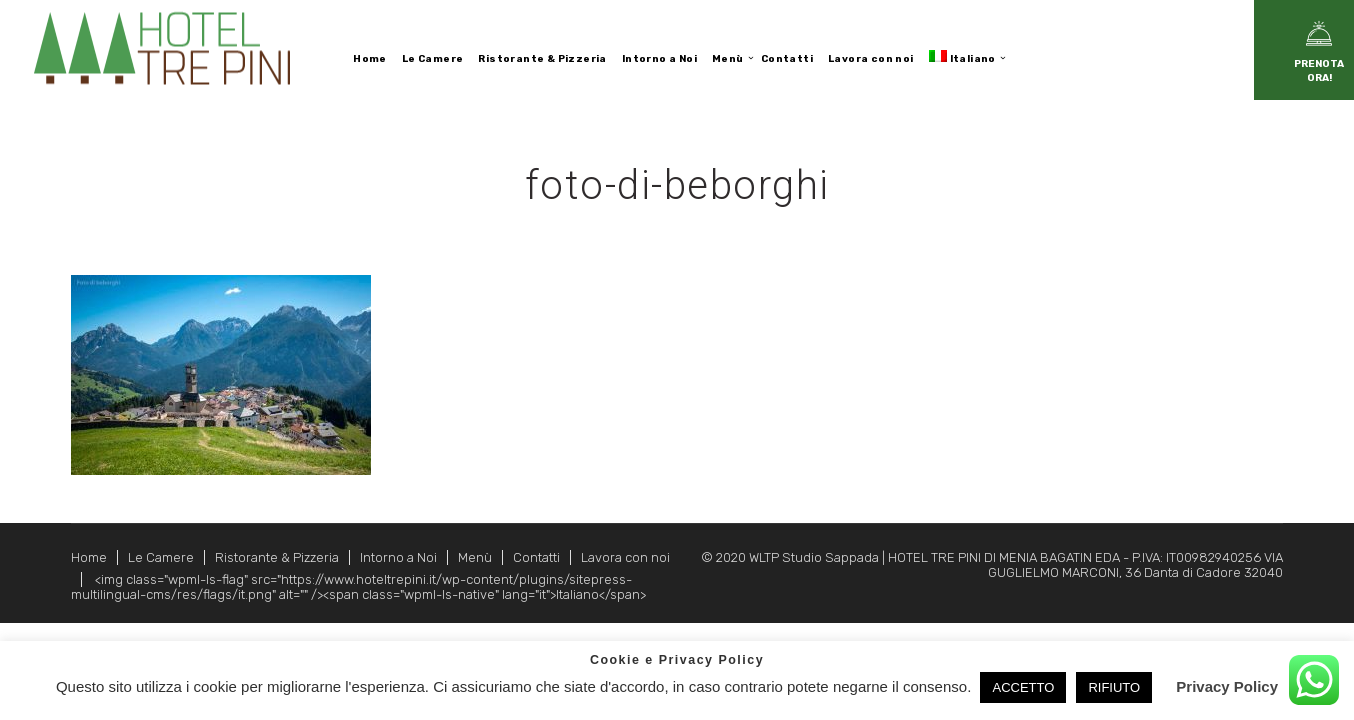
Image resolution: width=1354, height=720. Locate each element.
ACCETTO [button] (1023, 687)
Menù (475, 557)
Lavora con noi (625, 557)
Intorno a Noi (398, 557)
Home (89, 557)
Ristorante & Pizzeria (277, 557)
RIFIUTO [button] (1114, 687)
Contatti (536, 557)
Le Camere (161, 557)
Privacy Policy (1227, 686)
